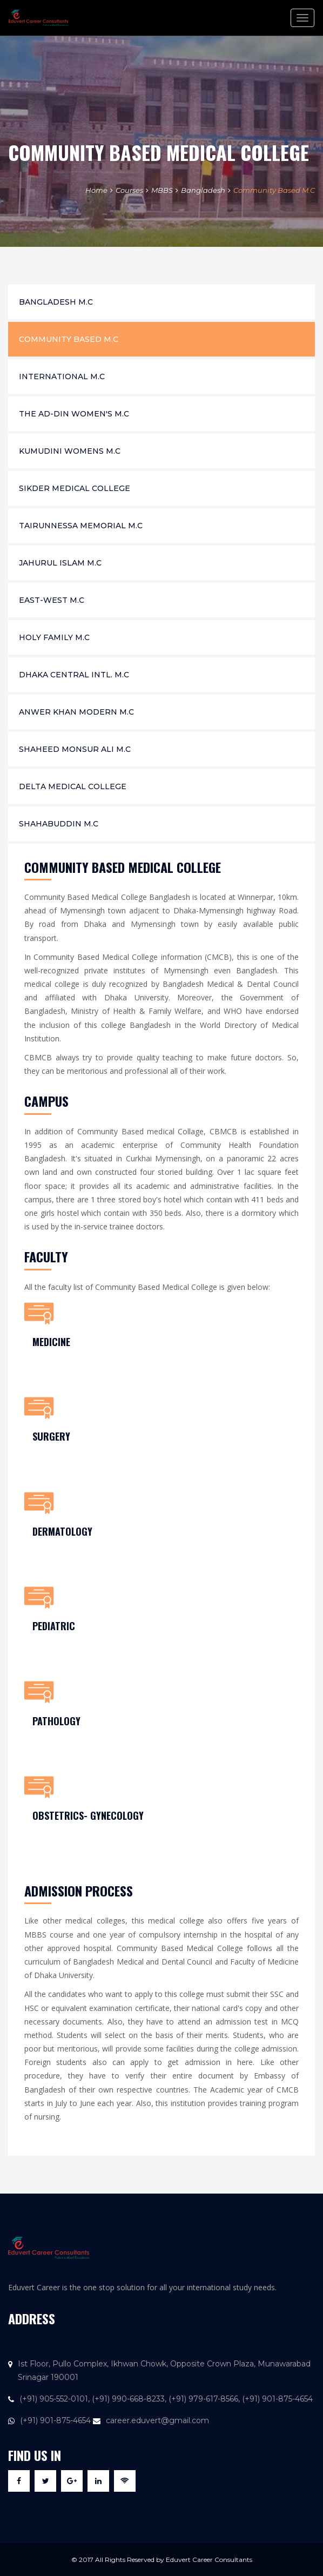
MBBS (162, 190)
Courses (129, 190)
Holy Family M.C (54, 637)
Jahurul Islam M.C (60, 563)
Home (96, 190)
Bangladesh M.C (56, 302)
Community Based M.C (274, 190)
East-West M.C (51, 600)
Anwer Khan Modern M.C (76, 712)
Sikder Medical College (74, 488)
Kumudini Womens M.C (69, 451)
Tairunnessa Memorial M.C (81, 525)
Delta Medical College (72, 786)
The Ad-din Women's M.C (74, 414)
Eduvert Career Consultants (209, 2559)
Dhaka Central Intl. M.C (74, 675)
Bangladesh (203, 190)
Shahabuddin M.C (58, 824)
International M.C (62, 376)
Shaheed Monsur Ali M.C (75, 749)
